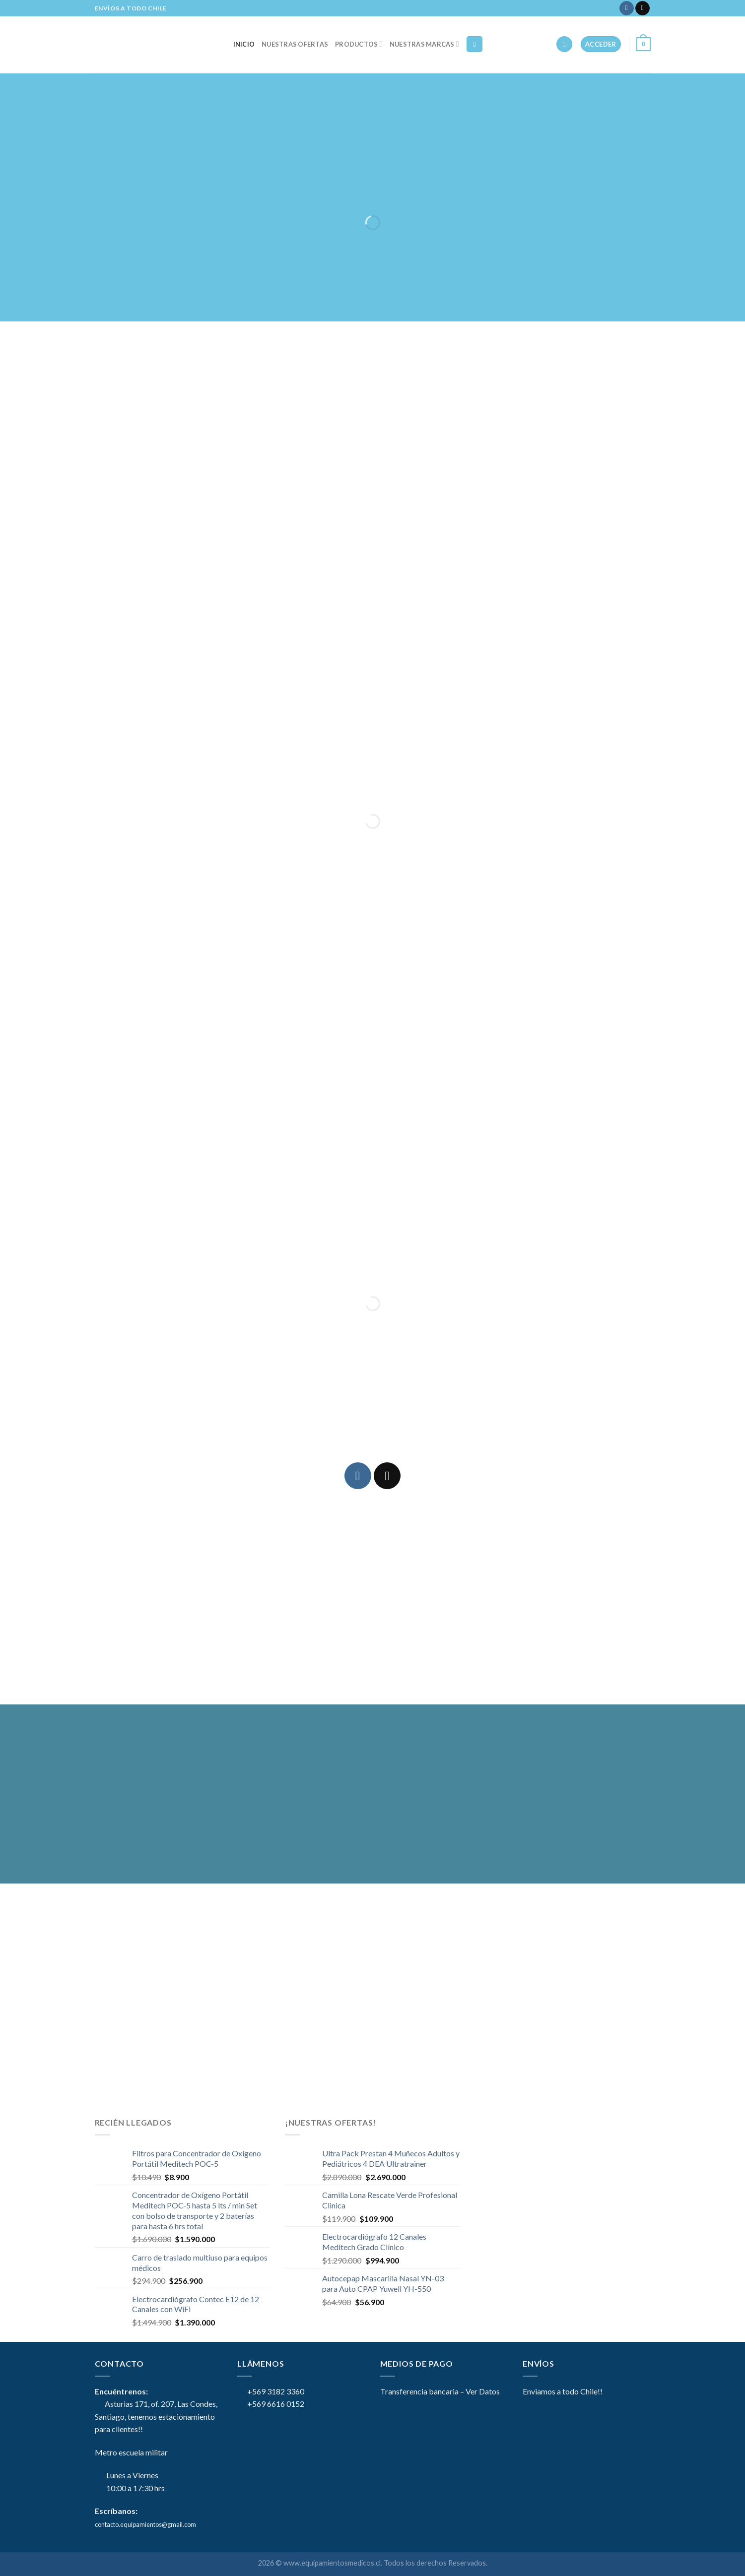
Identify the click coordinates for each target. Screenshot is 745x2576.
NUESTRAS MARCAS (424, 44)
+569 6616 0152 (270, 2403)
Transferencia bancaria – (423, 2391)
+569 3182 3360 (270, 2391)
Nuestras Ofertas (295, 44)
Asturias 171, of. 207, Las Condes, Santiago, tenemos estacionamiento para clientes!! (156, 2416)
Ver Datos (483, 2391)
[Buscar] (474, 44)
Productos (359, 44)
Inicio (244, 44)
